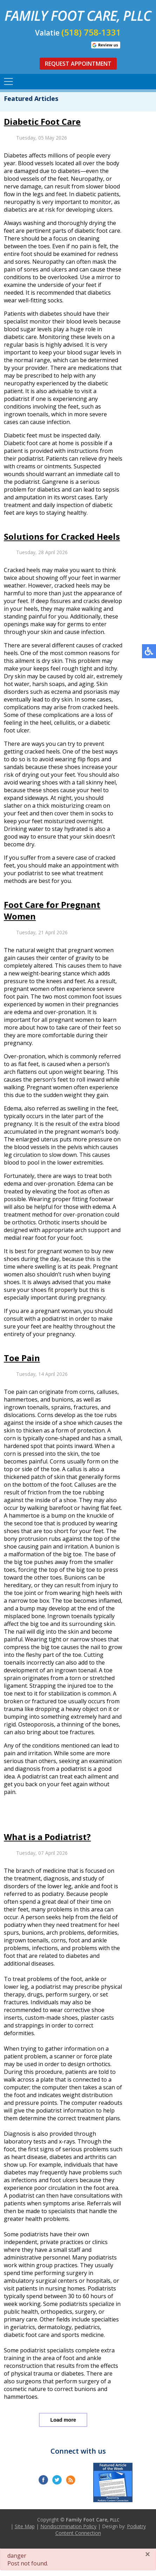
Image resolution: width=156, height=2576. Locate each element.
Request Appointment (78, 64)
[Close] (148, 2554)
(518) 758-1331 (91, 32)
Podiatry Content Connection (100, 2529)
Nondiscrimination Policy (68, 2526)
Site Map (25, 2526)
